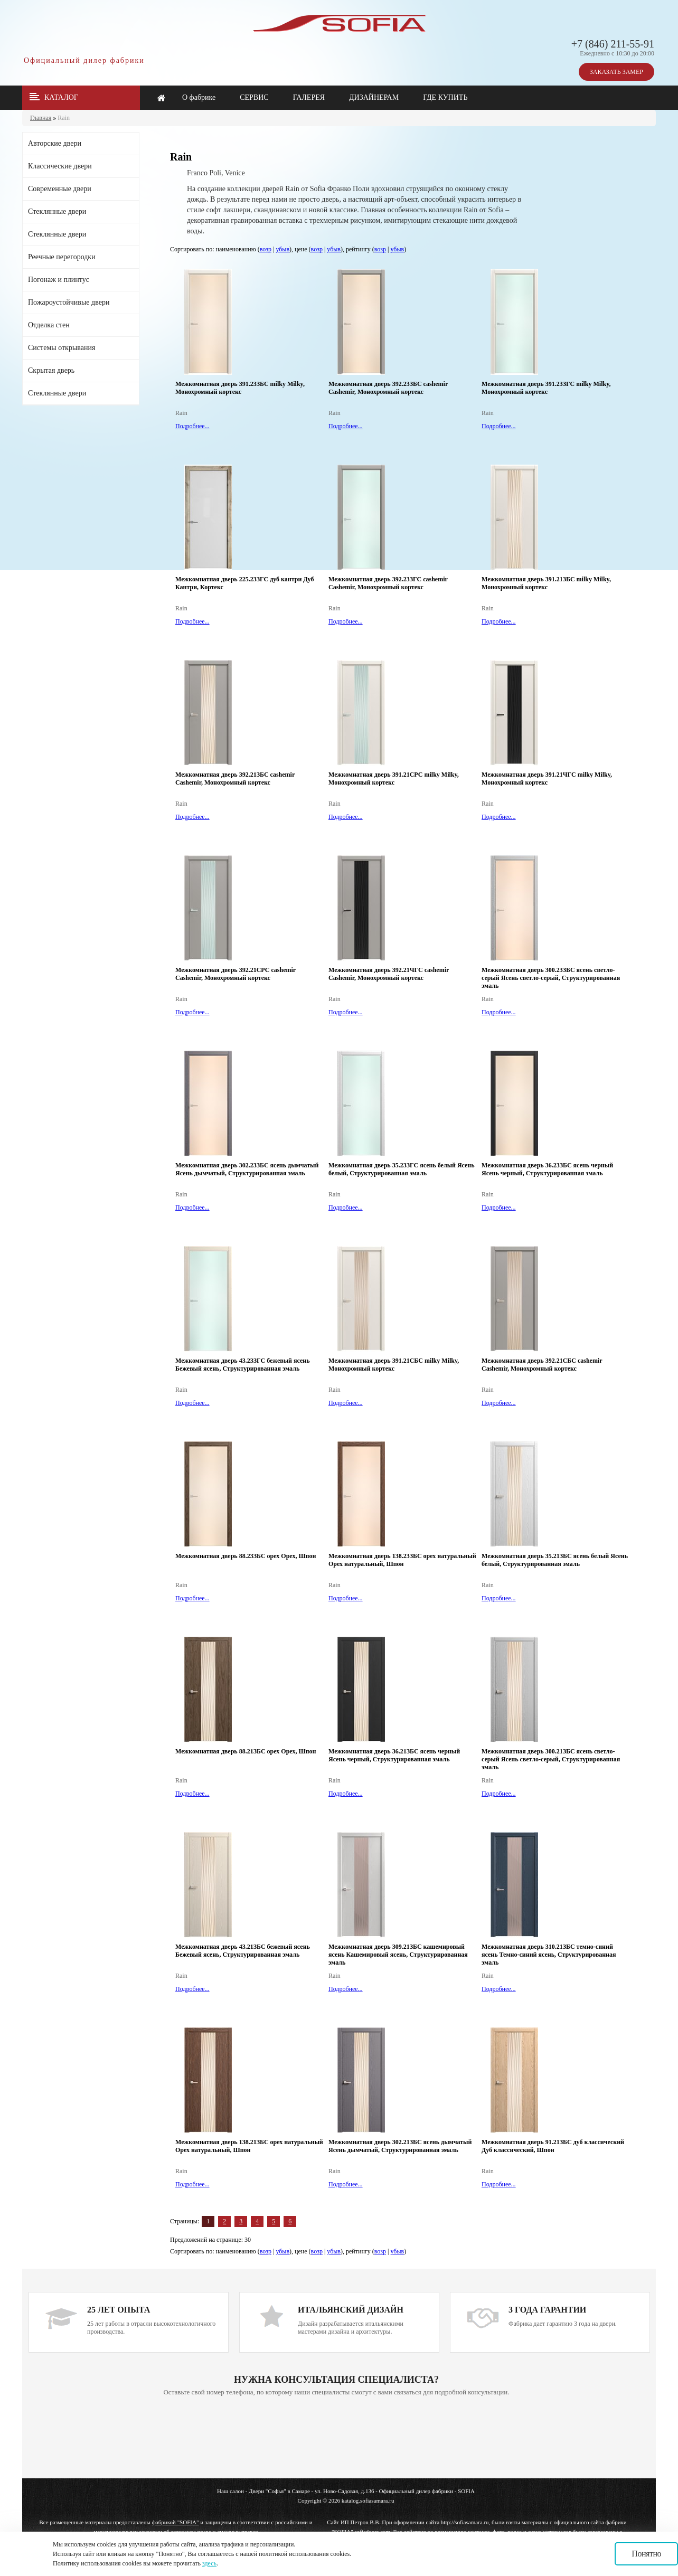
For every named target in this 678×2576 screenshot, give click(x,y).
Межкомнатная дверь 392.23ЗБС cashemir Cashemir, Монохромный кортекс (388, 387)
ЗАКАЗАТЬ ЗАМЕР (616, 72)
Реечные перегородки (62, 257)
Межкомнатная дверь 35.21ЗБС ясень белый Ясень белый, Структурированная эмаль (555, 1560)
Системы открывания (61, 348)
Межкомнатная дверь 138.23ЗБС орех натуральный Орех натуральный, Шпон (402, 1560)
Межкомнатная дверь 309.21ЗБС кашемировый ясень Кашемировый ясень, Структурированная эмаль (398, 1954)
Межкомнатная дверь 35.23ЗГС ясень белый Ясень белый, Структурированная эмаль (401, 1169)
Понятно (646, 2553)
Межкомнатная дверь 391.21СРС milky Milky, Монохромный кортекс (393, 778)
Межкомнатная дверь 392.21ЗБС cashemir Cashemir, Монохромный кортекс (235, 778)
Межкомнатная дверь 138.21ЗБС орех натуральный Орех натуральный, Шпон (249, 2146)
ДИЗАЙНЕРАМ (374, 97)
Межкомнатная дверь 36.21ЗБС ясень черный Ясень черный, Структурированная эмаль (394, 1755)
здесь (209, 2563)
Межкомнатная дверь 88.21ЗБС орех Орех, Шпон (245, 1751)
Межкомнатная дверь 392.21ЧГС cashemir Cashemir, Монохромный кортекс (388, 974)
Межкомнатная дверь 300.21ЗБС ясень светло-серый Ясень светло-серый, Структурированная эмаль (551, 1759)
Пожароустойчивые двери (68, 302)
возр (265, 249)
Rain (64, 117)
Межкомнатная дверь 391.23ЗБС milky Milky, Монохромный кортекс (240, 387)
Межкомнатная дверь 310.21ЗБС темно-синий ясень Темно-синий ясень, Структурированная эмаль (549, 1954)
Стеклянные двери (57, 211)
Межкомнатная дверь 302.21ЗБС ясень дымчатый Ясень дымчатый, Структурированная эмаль (400, 2146)
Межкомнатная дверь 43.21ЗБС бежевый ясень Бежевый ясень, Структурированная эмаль (242, 1950)
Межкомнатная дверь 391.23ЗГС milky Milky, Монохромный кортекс (546, 387)
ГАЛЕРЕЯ (309, 97)
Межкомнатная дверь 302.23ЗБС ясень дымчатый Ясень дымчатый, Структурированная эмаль (246, 1169)
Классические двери (60, 166)
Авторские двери (54, 143)
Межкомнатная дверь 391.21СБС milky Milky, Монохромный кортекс (393, 1364)
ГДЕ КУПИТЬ (445, 97)
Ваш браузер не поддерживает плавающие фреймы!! (336, 2438)
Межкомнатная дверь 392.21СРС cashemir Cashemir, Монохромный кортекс (235, 974)
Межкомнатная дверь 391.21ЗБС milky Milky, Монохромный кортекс (546, 583)
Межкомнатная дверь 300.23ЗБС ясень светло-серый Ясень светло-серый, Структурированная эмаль (551, 977)
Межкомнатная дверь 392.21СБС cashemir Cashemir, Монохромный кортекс (542, 1364)
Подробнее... (192, 426)
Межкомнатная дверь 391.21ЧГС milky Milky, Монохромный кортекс (547, 778)
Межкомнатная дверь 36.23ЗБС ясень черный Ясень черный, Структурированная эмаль (547, 1169)
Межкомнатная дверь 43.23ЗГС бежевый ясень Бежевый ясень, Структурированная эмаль (242, 1364)
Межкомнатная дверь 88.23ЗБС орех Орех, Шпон (245, 1556)
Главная (40, 117)
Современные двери (59, 189)
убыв (282, 249)
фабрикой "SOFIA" (175, 2522)
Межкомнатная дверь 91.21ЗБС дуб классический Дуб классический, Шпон (553, 2146)
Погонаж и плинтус (58, 280)
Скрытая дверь (51, 370)
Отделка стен (49, 325)
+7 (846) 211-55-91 (612, 44)
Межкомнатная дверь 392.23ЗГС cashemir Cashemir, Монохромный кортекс (388, 583)
